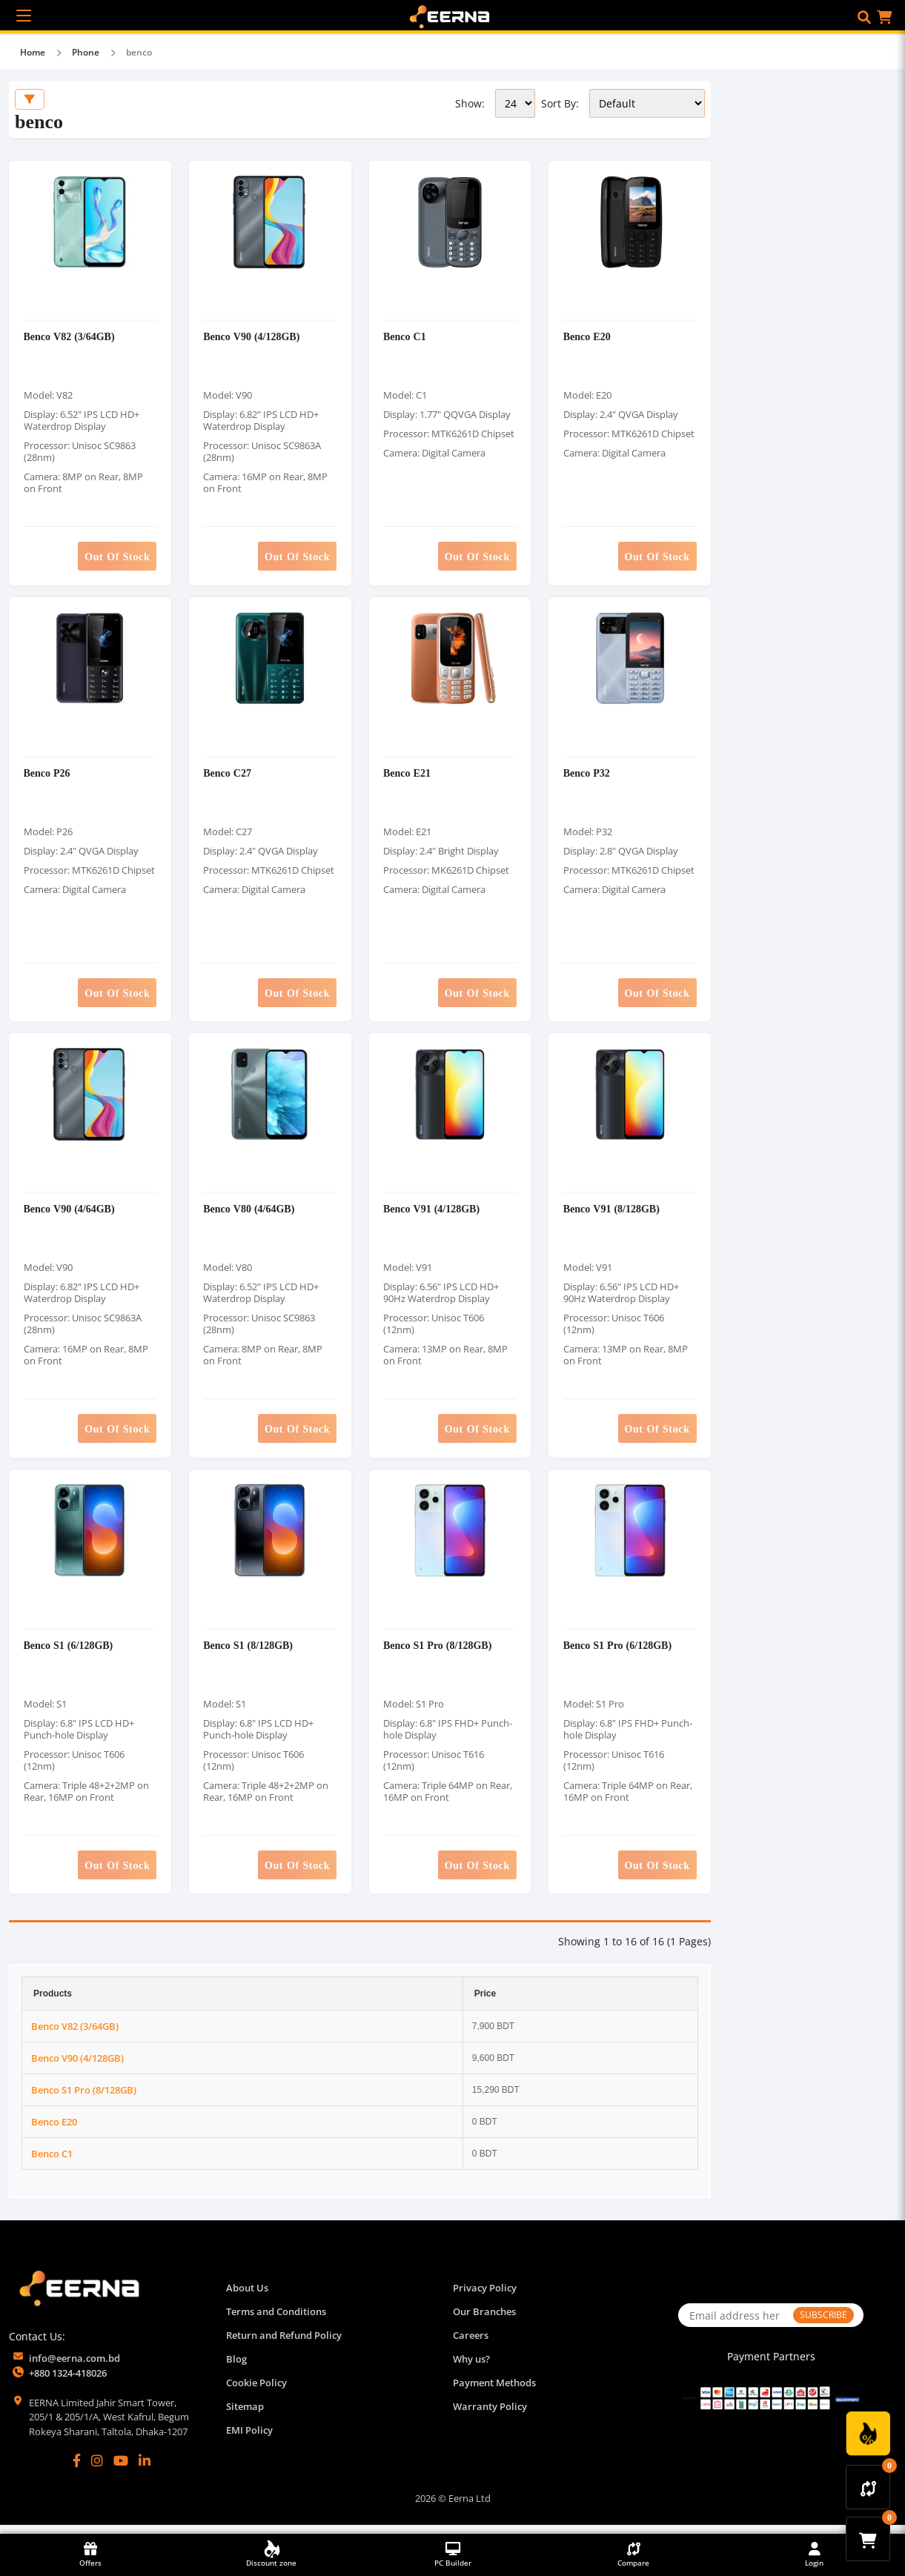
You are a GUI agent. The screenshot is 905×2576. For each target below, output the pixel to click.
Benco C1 (405, 338)
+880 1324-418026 (68, 2383)
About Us (247, 2298)
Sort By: (560, 103)
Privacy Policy (485, 2298)
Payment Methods (494, 2393)
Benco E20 (587, 338)
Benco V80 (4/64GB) (249, 1216)
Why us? (471, 2369)
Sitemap (245, 2416)
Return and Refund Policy (284, 2345)
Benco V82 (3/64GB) (69, 338)
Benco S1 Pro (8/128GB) (438, 1654)
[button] (864, 17)
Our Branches (484, 2321)
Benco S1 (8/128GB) (249, 1654)
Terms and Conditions (276, 2321)
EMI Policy (249, 2440)
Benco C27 (228, 777)
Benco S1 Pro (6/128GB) (617, 1654)
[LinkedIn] (144, 2471)
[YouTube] (120, 2471)
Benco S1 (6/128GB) (68, 1654)
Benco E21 (407, 777)
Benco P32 (586, 777)
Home (32, 52)
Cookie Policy (256, 2393)
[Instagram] (97, 2471)
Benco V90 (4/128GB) (252, 338)
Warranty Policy (490, 2416)
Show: (470, 103)
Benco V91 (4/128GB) (432, 1216)
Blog (236, 2369)
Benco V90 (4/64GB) (69, 1216)
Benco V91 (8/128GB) (611, 1216)
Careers (470, 2345)
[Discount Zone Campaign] (868, 2433)
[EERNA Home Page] (453, 15)
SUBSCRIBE (823, 2325)
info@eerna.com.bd (74, 2368)
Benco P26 (47, 777)
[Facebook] (77, 2471)
